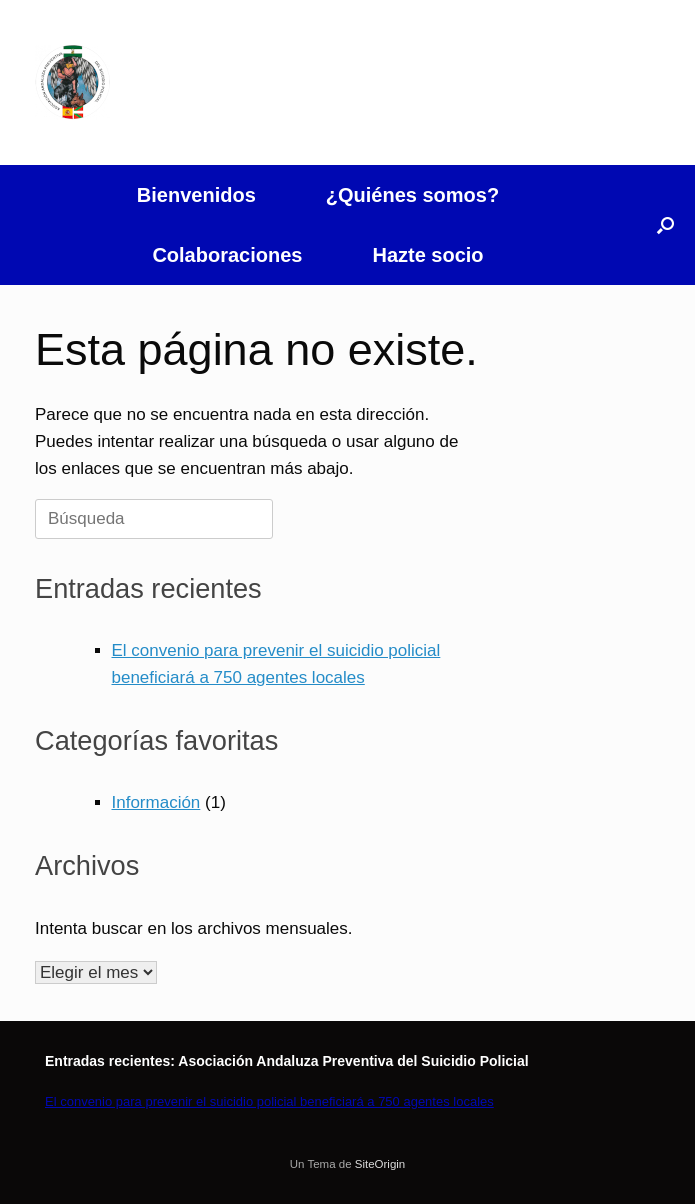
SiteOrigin (380, 1164)
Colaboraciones (227, 255)
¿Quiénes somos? (412, 195)
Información (156, 802)
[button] (665, 225)
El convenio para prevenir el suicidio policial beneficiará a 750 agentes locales (269, 1101)
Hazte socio (427, 255)
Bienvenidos (196, 195)
